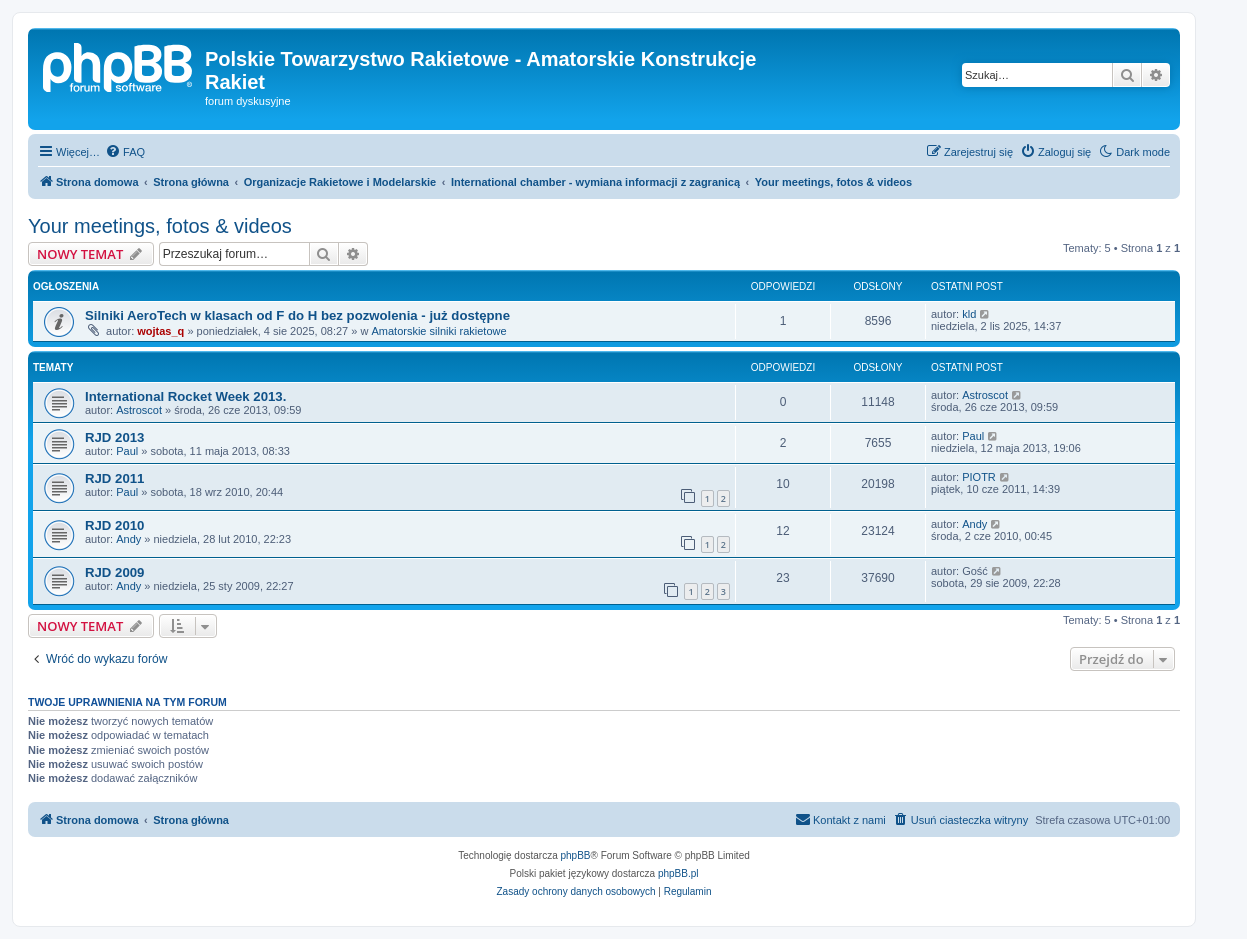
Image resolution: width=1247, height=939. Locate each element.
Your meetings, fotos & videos (160, 226)
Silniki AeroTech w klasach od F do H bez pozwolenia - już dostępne (297, 315)
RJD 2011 (114, 478)
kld (969, 314)
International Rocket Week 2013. (185, 396)
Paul (127, 451)
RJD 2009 (114, 572)
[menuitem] (125, 152)
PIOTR (979, 477)
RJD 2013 (114, 437)
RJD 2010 (114, 525)
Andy (128, 539)
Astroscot (139, 410)
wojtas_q (160, 331)
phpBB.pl (678, 873)
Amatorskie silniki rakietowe (438, 331)
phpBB (576, 855)
